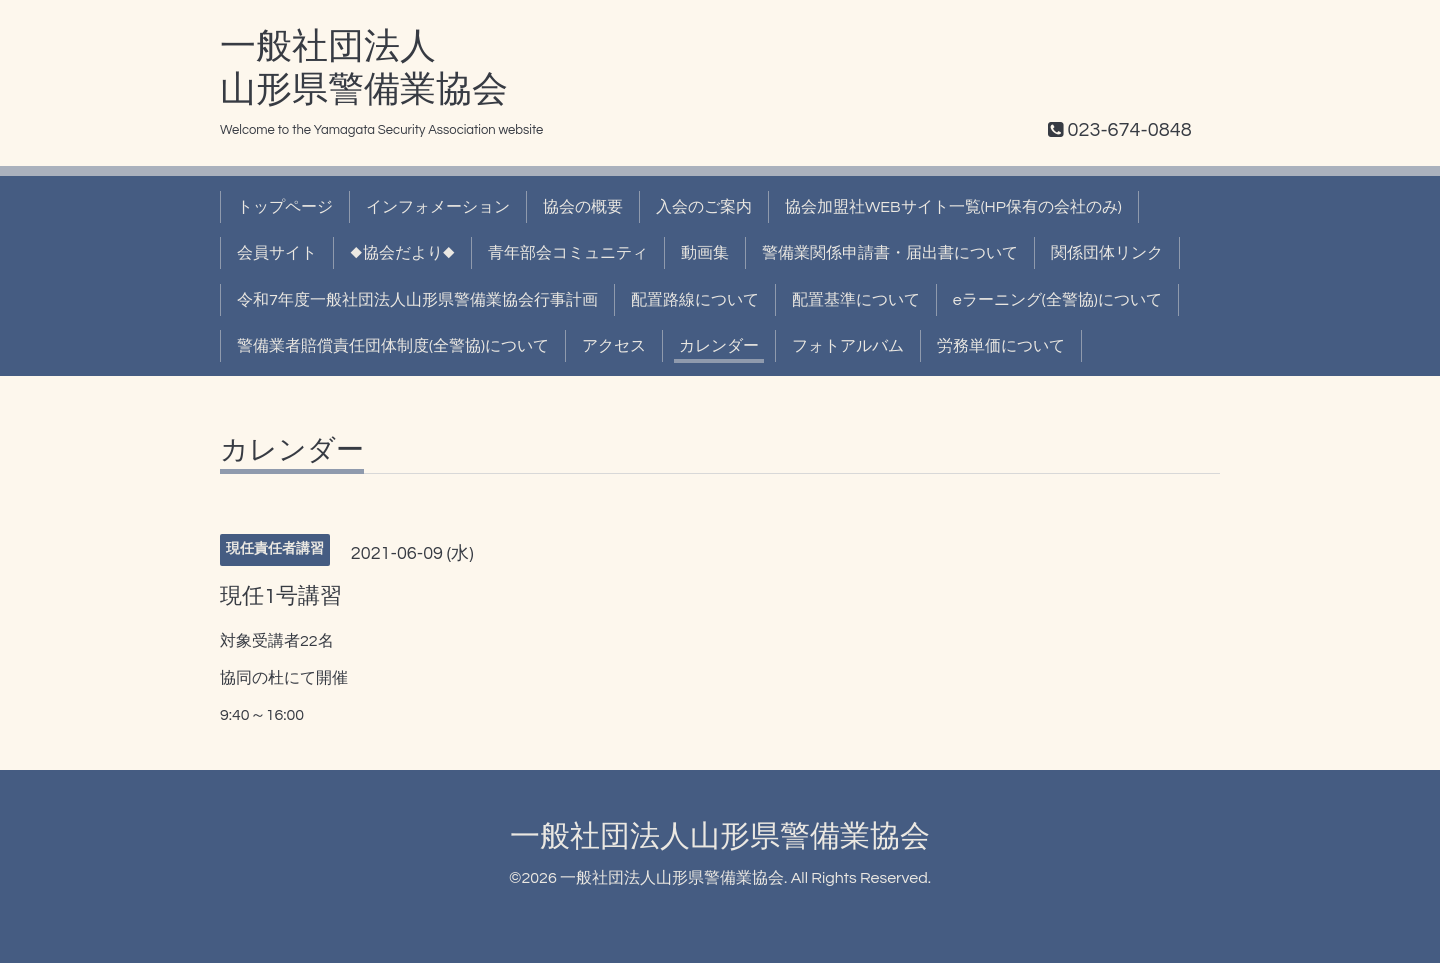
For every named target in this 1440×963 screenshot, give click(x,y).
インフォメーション (438, 207)
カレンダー (719, 346)
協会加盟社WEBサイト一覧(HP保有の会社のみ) (953, 207)
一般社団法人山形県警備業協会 (720, 836)
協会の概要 (583, 207)
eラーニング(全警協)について (1057, 300)
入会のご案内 (704, 207)
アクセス (614, 346)
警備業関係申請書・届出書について (890, 253)
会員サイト (277, 253)
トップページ (285, 207)
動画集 (705, 253)
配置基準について (856, 300)
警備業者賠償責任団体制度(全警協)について (393, 346)
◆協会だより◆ (402, 253)
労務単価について (1001, 346)
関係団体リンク (1107, 253)
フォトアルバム (848, 346)
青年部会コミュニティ (568, 253)
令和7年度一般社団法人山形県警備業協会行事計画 (417, 300)
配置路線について (695, 300)
